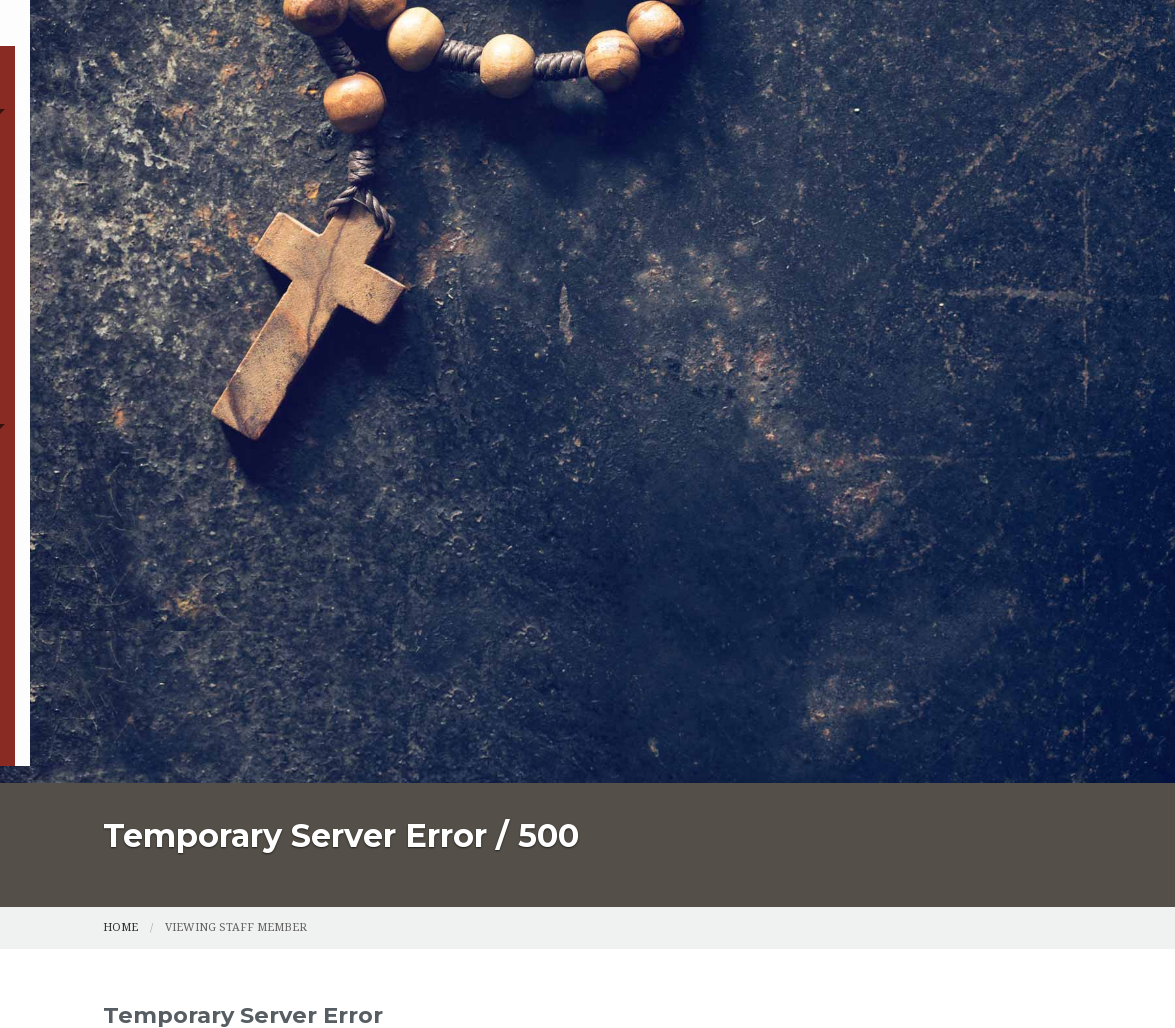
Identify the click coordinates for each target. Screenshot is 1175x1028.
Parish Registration (283, 138)
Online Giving (568, 183)
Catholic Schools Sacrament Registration (732, 138)
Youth (445, 183)
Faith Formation (181, 183)
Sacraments (460, 138)
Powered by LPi (814, 980)
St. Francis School (719, 183)
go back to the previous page (686, 580)
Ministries (334, 183)
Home (134, 138)
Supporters (865, 183)
